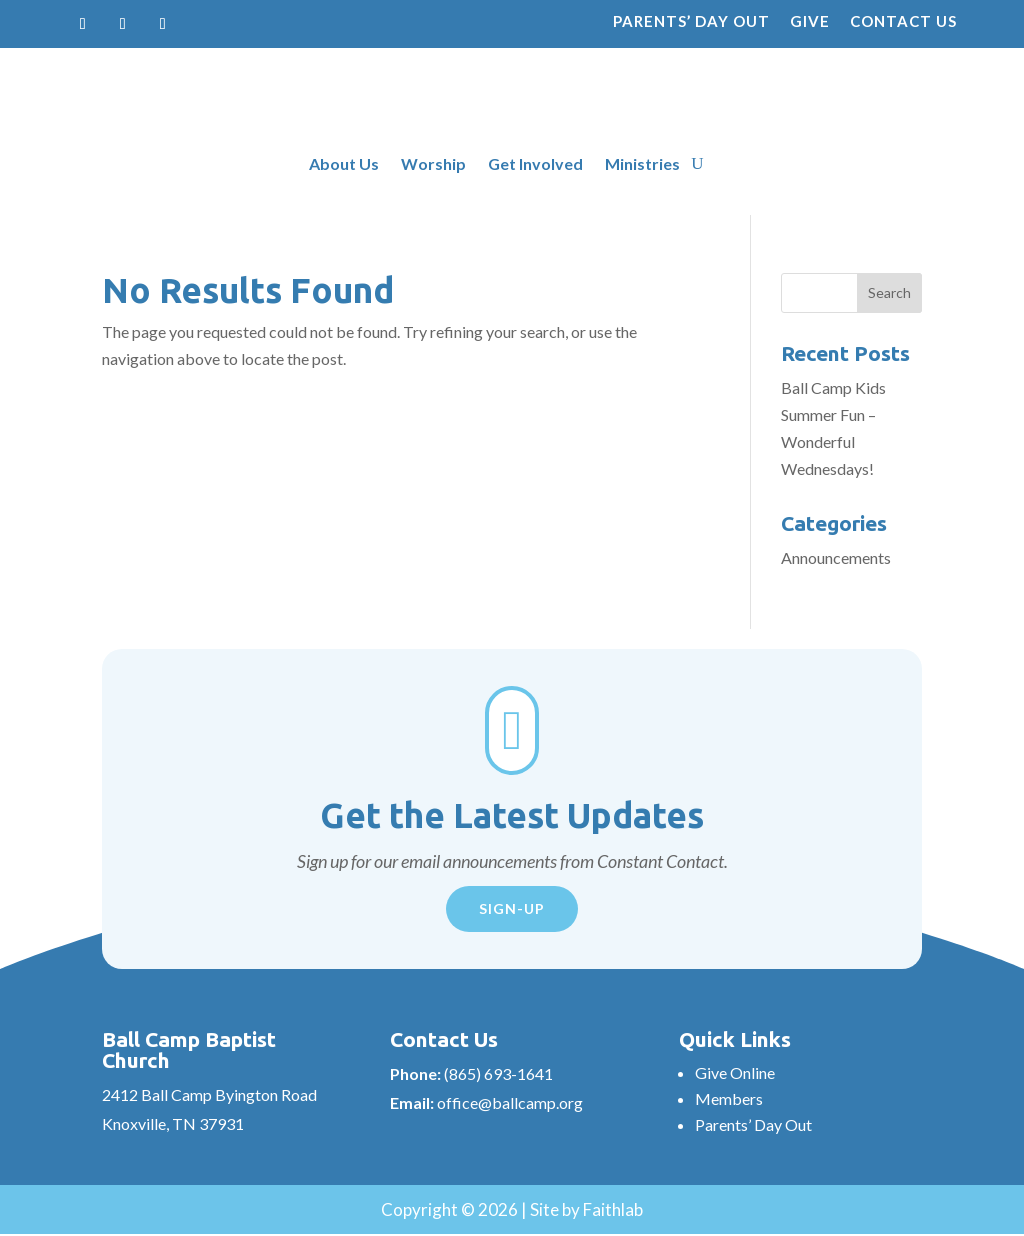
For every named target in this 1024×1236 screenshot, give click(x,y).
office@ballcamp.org (510, 1102)
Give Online (735, 1072)
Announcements (836, 557)
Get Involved (535, 165)
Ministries (642, 165)
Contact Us (903, 21)
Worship (433, 165)
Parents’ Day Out (691, 21)
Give (810, 21)
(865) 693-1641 (498, 1073)
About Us (344, 165)
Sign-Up (512, 908)
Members (729, 1098)
